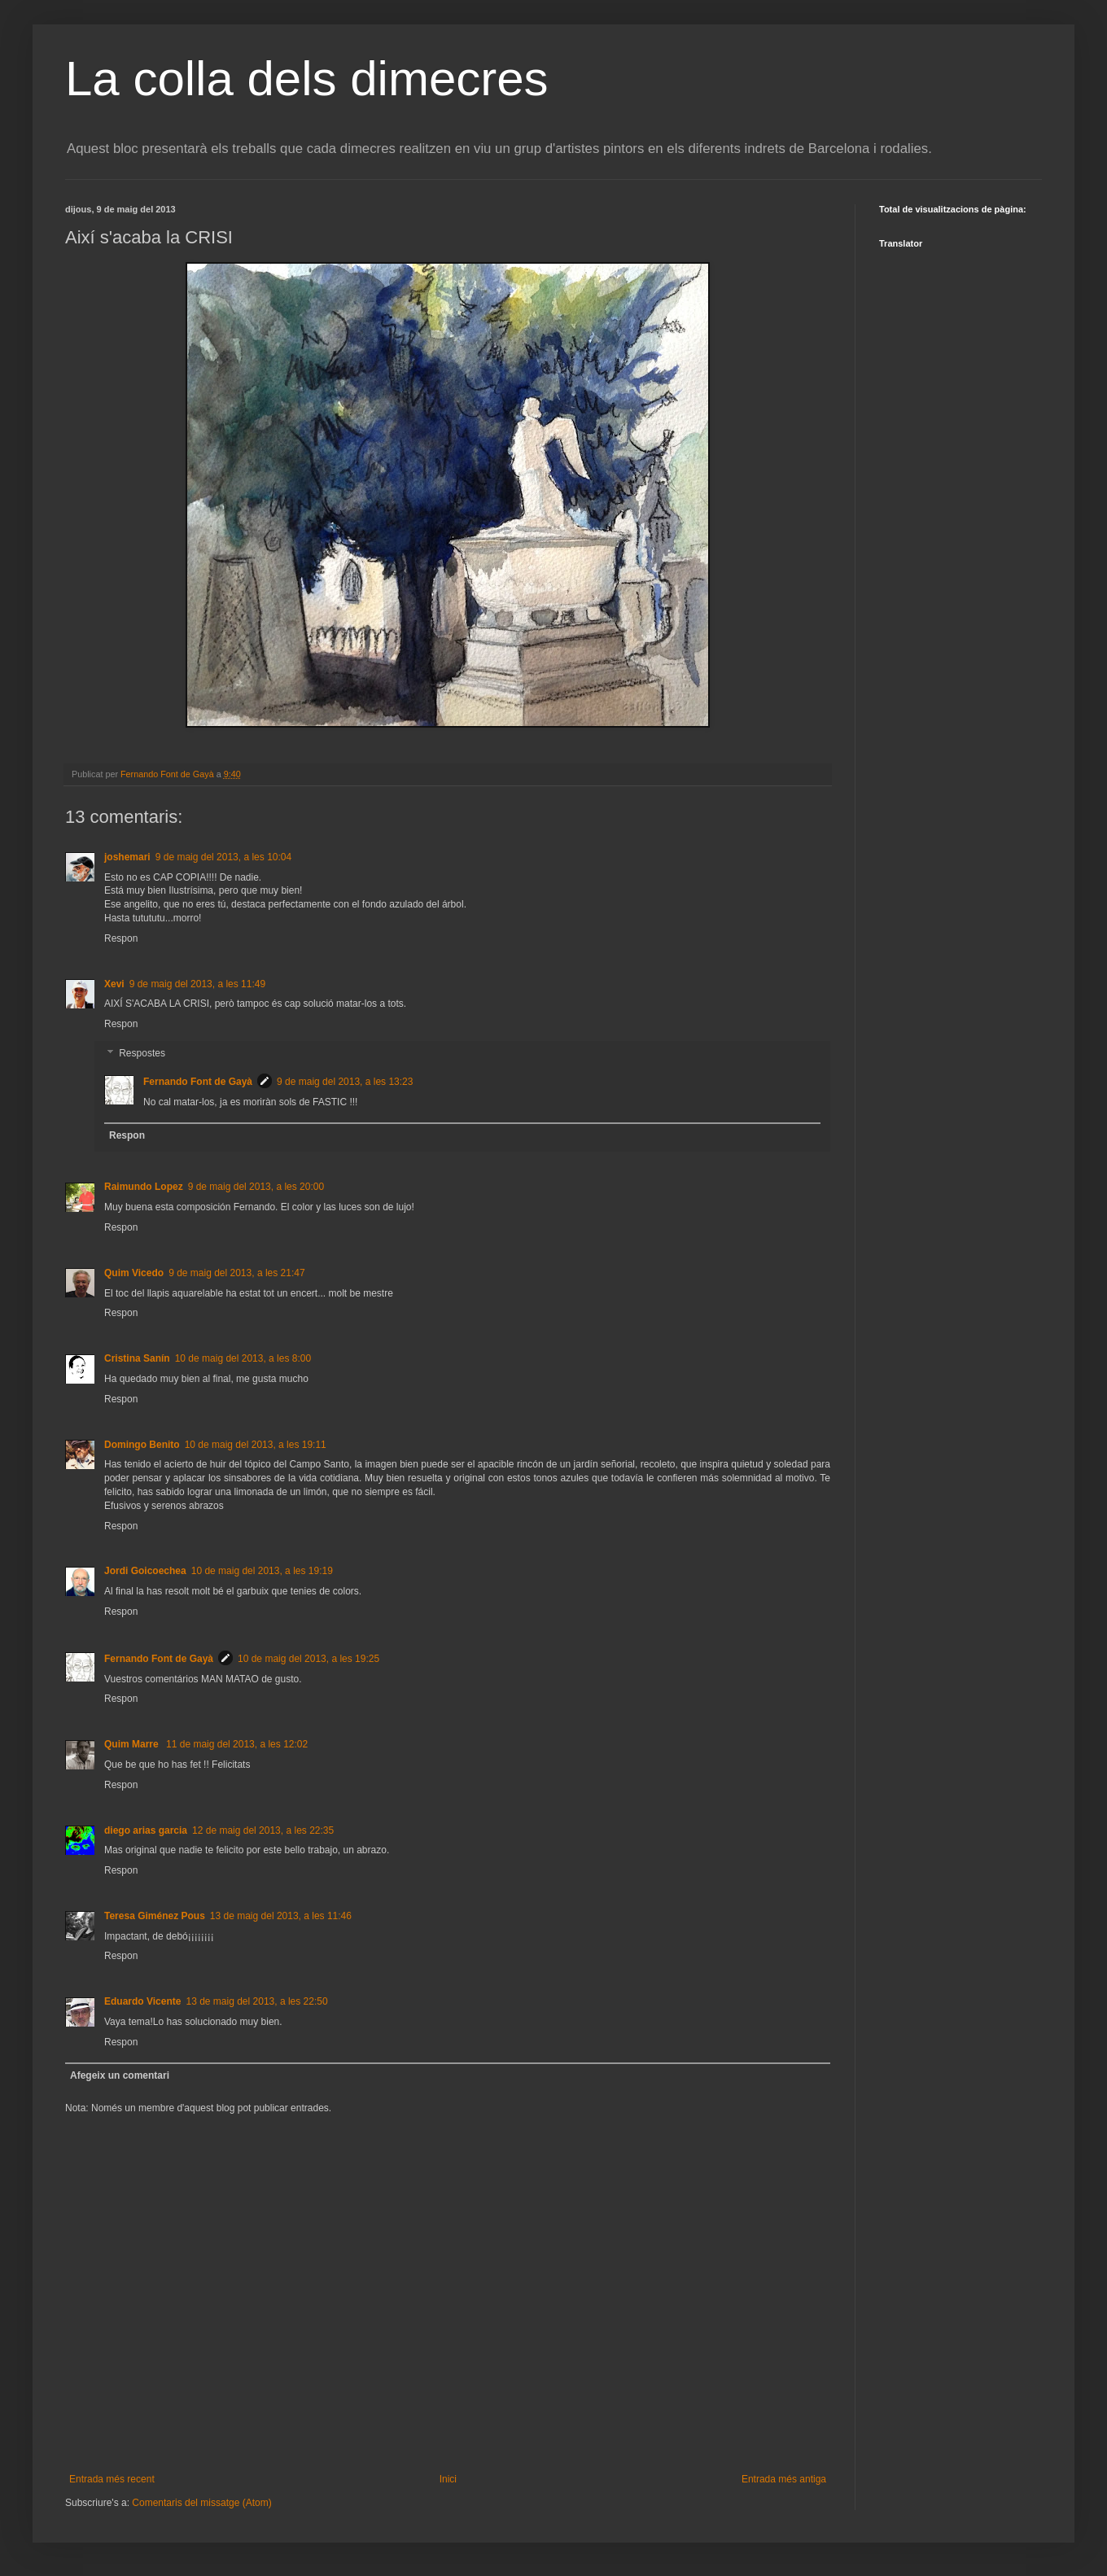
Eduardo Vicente (142, 2001)
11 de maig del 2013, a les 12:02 (237, 1744)
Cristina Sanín (137, 1358)
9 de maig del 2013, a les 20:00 (256, 1186)
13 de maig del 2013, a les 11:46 (281, 1916)
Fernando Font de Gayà (197, 1081)
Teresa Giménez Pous (154, 1916)
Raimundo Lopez (143, 1186)
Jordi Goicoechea (145, 1571)
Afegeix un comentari (119, 2075)
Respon (121, 938)
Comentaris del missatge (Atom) (201, 2502)
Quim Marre (132, 1744)
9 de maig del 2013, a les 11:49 (197, 984)
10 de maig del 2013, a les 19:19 (262, 1571)
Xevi (114, 984)
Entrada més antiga (784, 2479)
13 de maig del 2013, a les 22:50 (256, 2001)
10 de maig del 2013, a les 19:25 (308, 1658)
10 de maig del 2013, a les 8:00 (243, 1358)
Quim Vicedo (134, 1273)
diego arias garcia (145, 1830)
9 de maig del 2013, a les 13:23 (345, 1081)
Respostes (142, 1053)
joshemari (127, 857)
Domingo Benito (142, 1444)
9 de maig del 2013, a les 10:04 (223, 857)
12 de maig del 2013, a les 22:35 (263, 1830)
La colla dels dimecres (307, 78)
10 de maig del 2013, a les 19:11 (255, 1444)
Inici (448, 2479)
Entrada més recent (112, 2479)
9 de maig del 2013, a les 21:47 (236, 1273)
